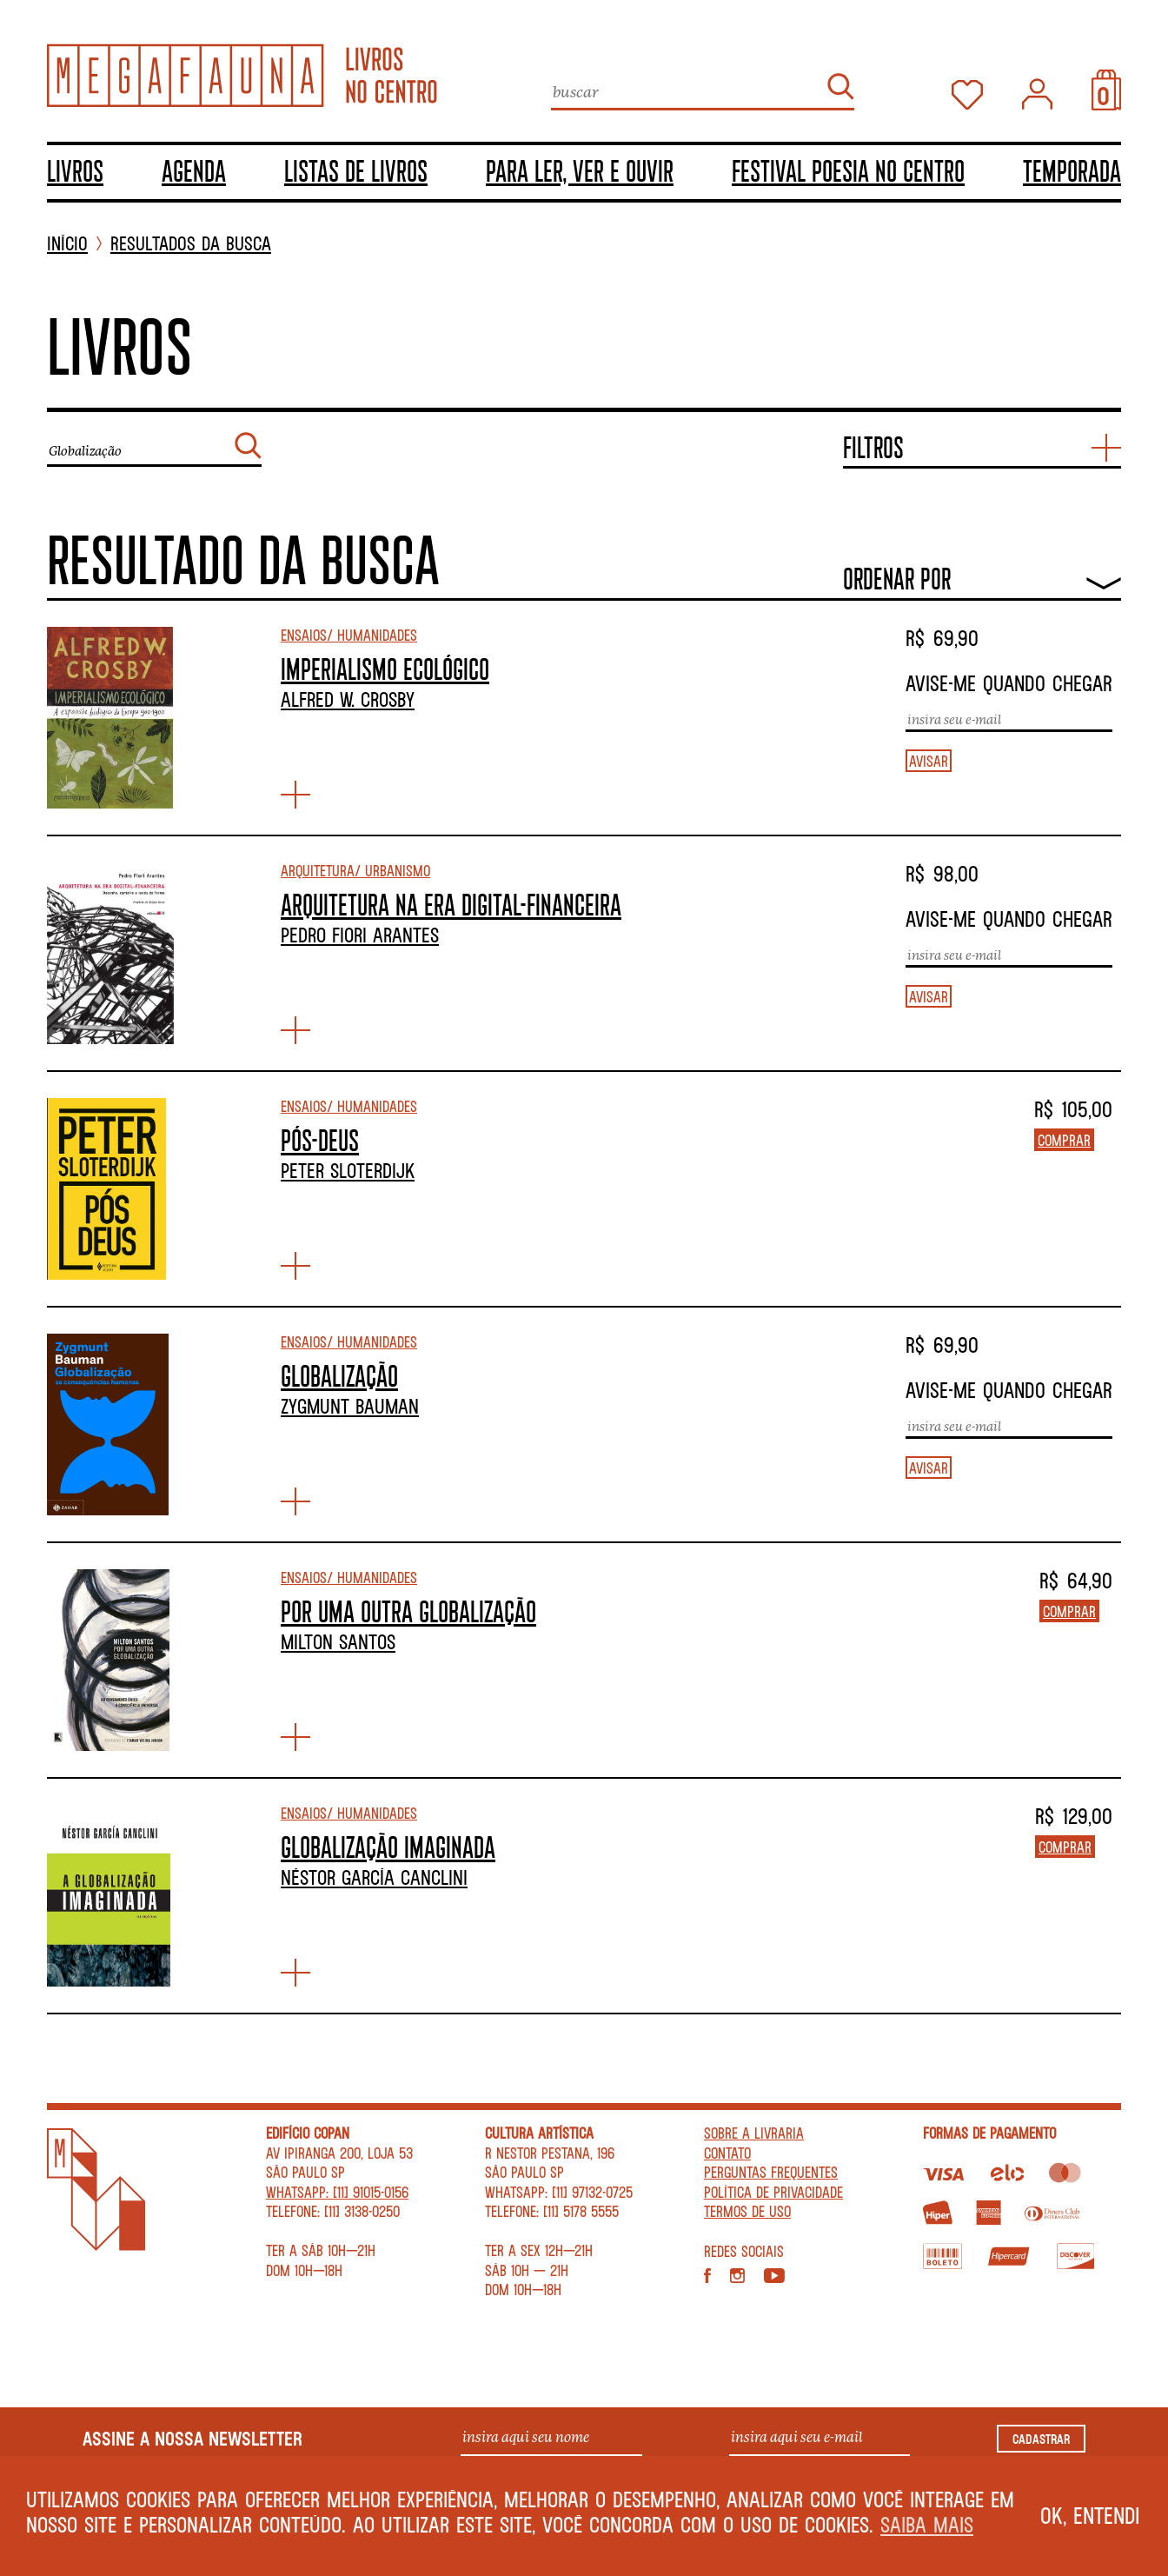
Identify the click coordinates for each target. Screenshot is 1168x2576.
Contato (727, 2152)
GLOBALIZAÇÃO (339, 1375)
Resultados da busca (190, 244)
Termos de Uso (747, 2210)
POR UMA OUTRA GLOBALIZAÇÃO (408, 1610)
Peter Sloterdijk (348, 1170)
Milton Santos (338, 1641)
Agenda (194, 170)
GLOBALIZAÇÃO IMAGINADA (388, 1846)
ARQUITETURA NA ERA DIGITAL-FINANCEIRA (451, 904)
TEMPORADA (1072, 170)
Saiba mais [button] (926, 2524)
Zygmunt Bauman (350, 1406)
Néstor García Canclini (374, 1877)
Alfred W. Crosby (348, 699)
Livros (75, 170)
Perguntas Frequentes (771, 2171)
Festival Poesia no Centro (848, 170)
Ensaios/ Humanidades (349, 634)
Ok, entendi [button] (1090, 2515)
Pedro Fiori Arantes (360, 934)
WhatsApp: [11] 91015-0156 (337, 2191)
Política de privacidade (773, 2191)
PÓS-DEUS (320, 1139)
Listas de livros (356, 170)
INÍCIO (67, 244)
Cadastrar (1041, 2438)
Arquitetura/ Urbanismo (355, 870)
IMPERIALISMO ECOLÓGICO (385, 668)
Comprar (1064, 1139)
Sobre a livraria (754, 2132)
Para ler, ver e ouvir (580, 170)
